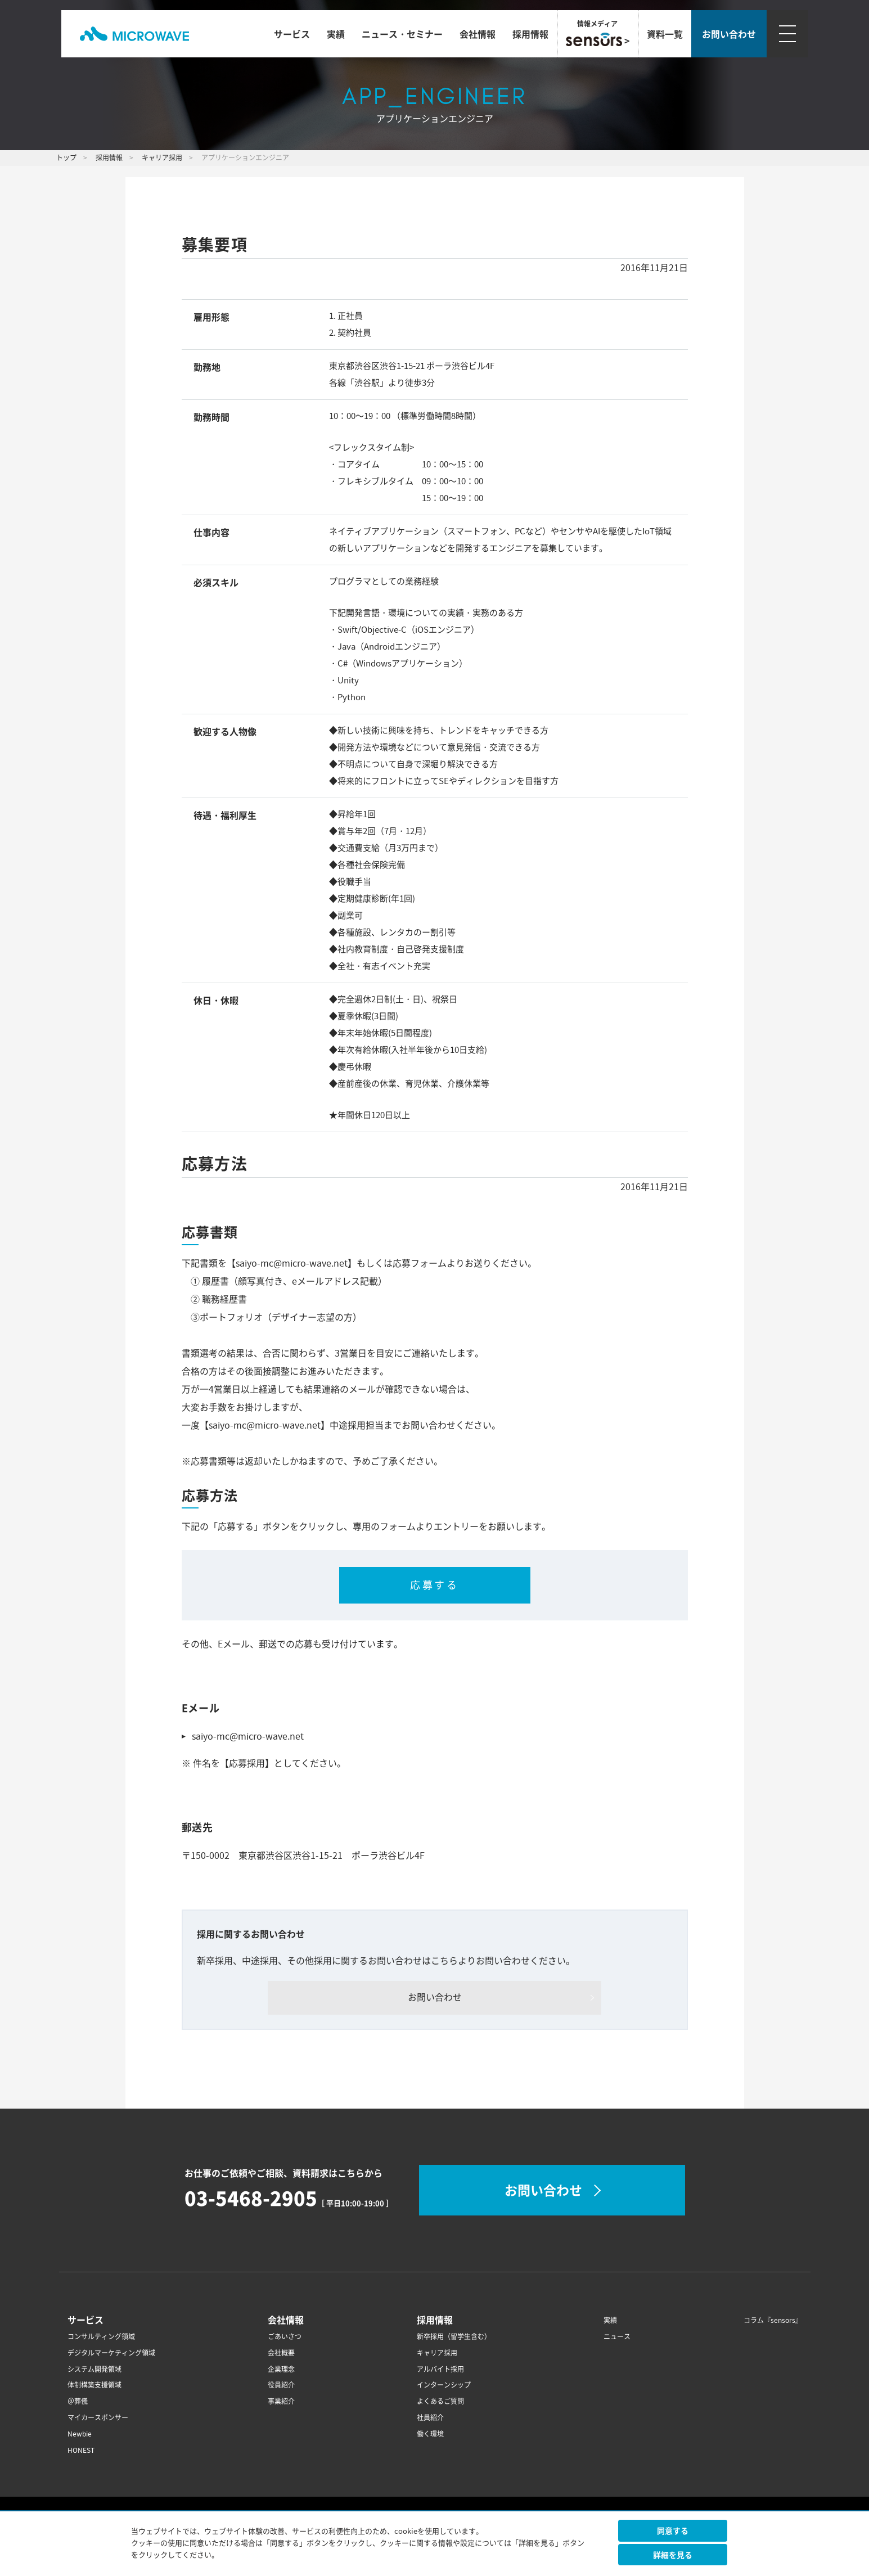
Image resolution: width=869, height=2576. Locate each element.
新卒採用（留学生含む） (454, 2336)
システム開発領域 (94, 2369)
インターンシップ (444, 2385)
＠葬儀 (77, 2401)
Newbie (79, 2434)
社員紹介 (430, 2417)
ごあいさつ (284, 2336)
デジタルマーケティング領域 (111, 2353)
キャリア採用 (437, 2353)
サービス (292, 33)
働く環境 (430, 2434)
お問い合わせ (435, 1997)
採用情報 (530, 33)
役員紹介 (281, 2385)
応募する (434, 1585)
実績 (336, 33)
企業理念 (281, 2369)
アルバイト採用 (440, 2369)
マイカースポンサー (97, 2417)
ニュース (617, 2336)
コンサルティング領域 (101, 2336)
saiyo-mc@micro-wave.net (248, 1736)
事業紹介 (281, 2401)
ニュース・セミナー (402, 33)
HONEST (80, 2450)
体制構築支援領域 (94, 2385)
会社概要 (281, 2353)
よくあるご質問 (440, 2401)
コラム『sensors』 (773, 2320)
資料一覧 (665, 33)
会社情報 (478, 33)
